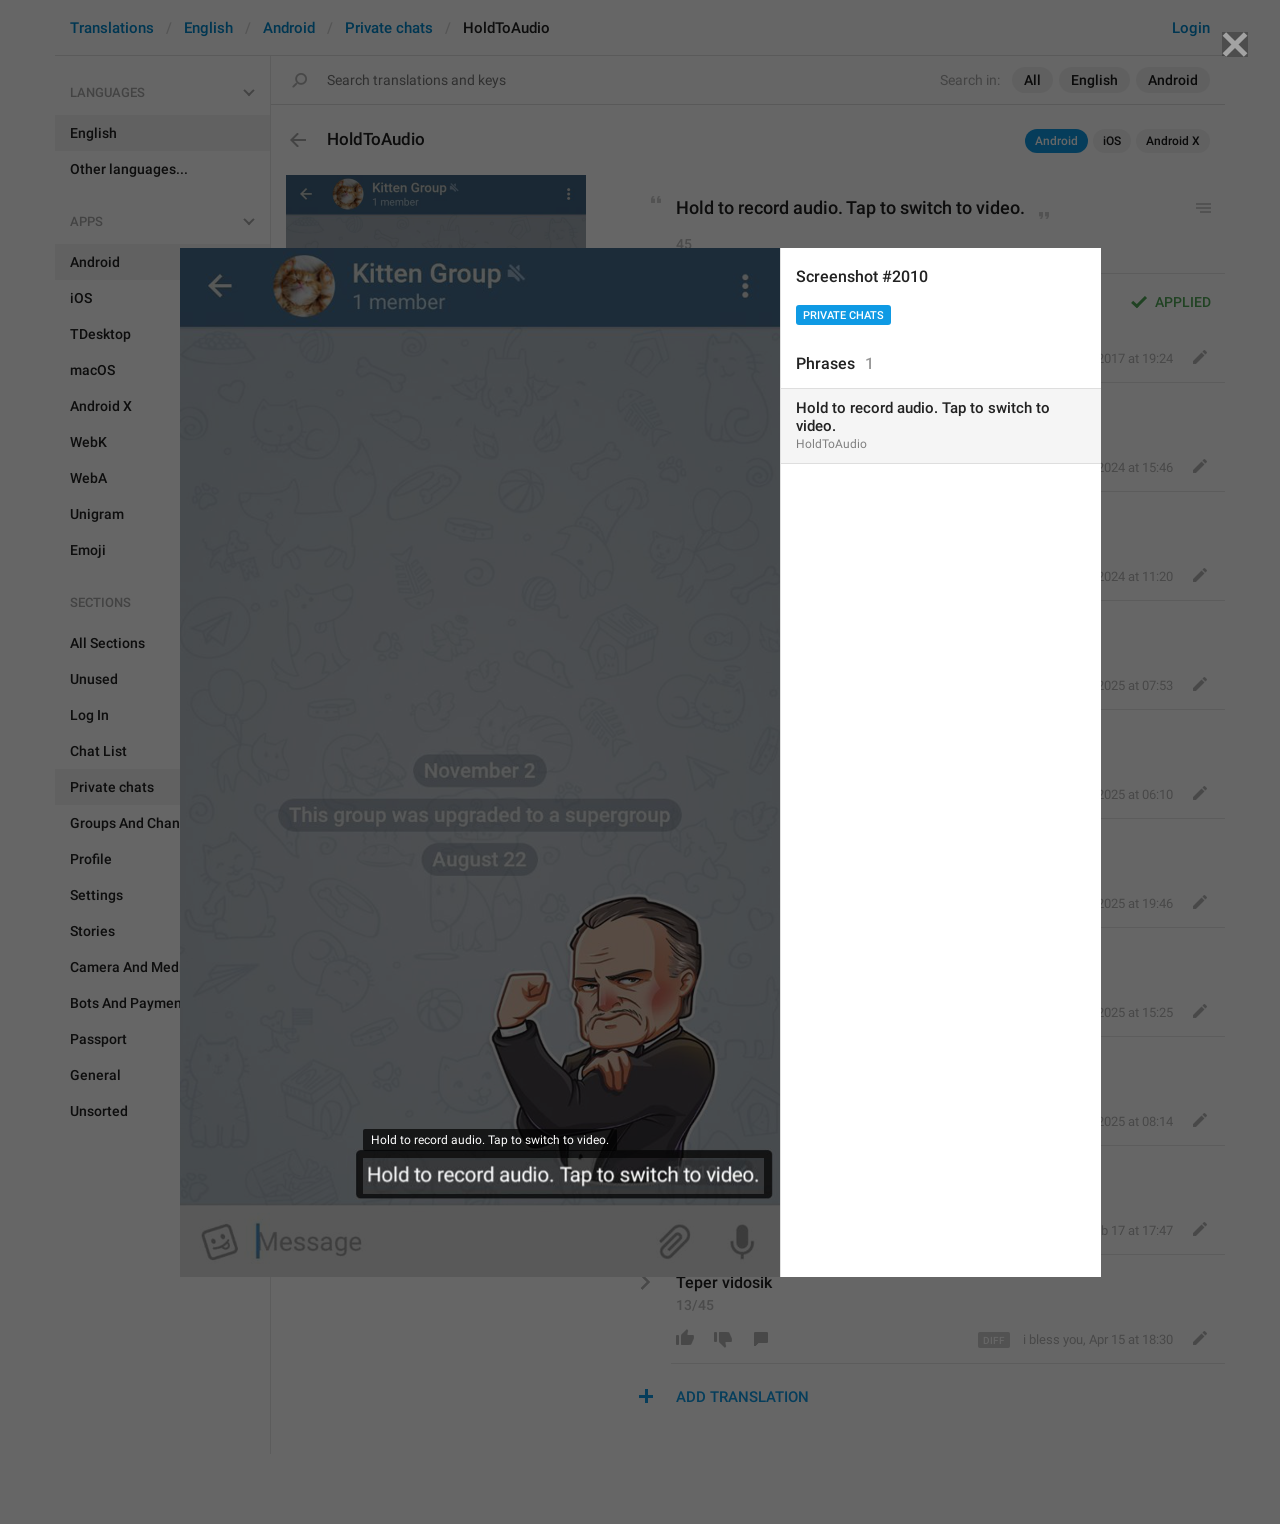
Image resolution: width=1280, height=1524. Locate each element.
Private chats (843, 315)
